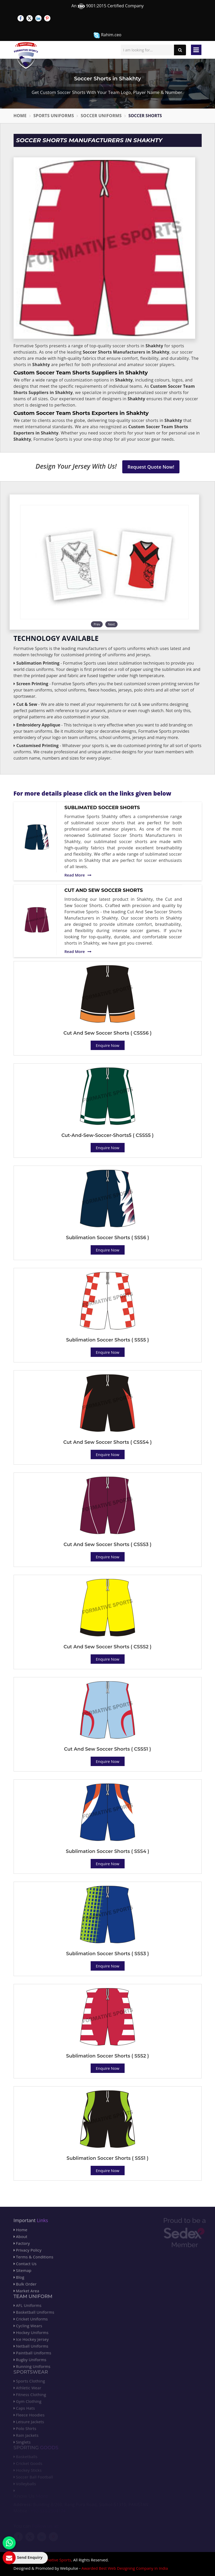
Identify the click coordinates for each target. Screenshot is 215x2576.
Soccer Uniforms (101, 115)
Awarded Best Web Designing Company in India (125, 2568)
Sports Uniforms (53, 115)
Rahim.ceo (107, 35)
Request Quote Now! (150, 467)
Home (20, 115)
